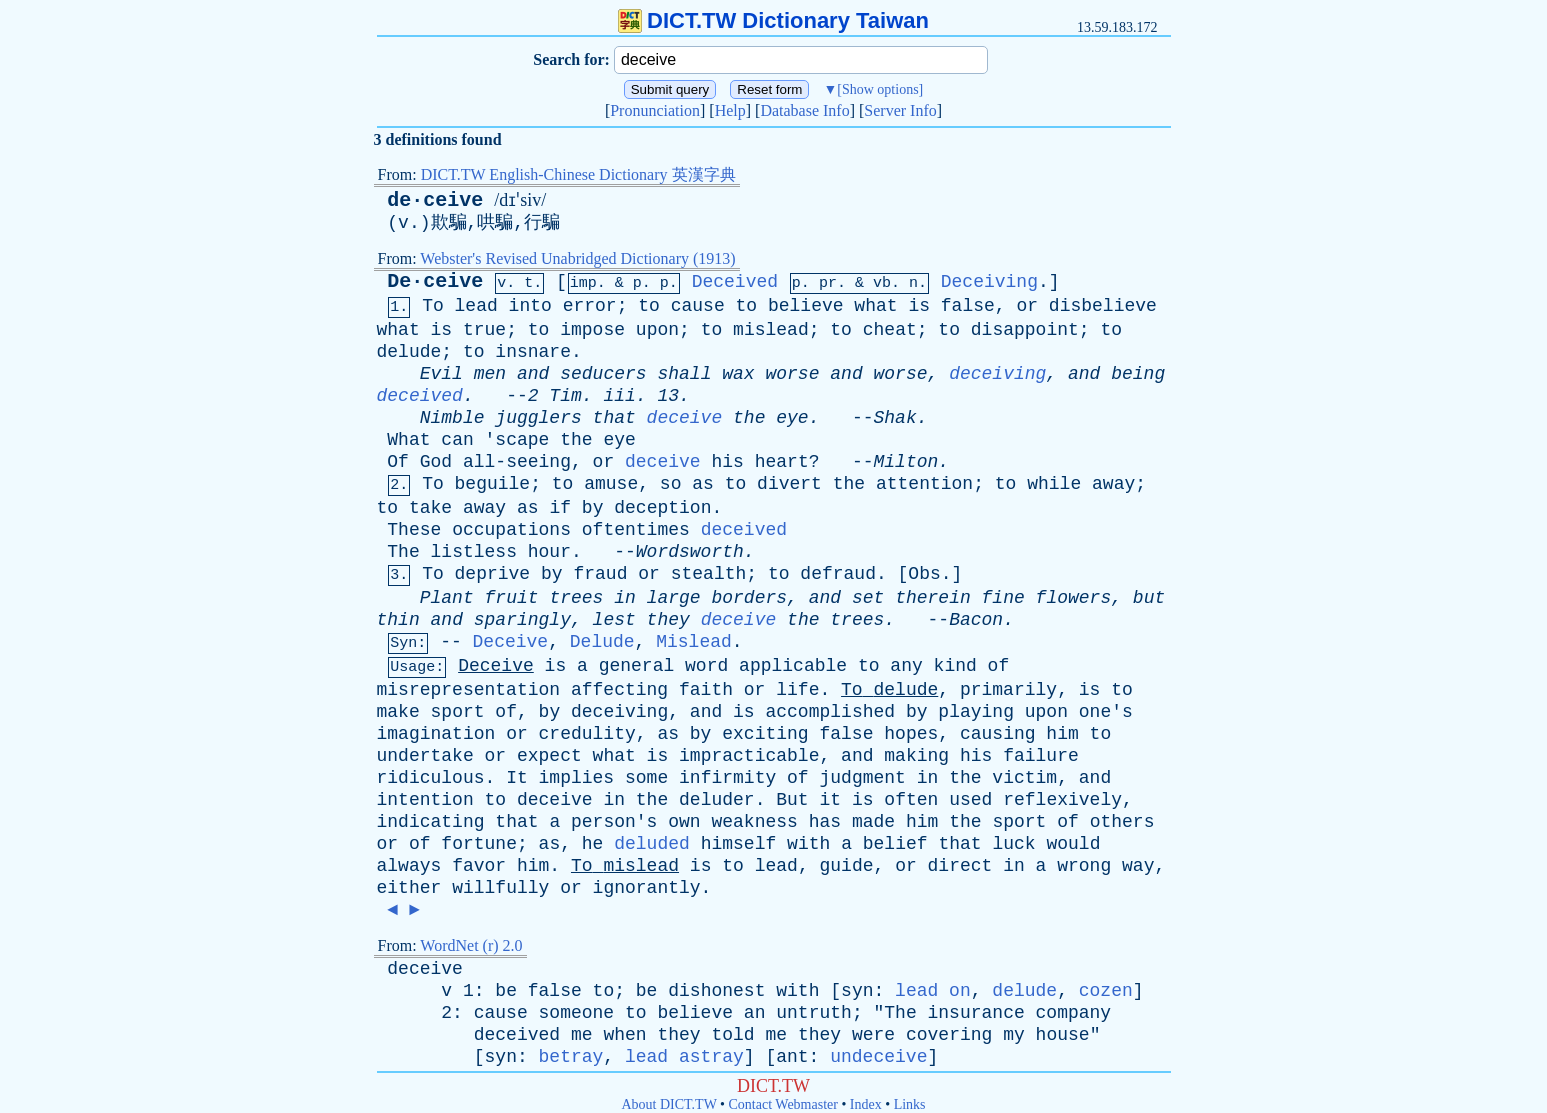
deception (662, 508)
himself (739, 844)
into (530, 306)
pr (828, 283)
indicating (431, 822)
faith (706, 690)
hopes (911, 734)
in (625, 598)
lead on (933, 991)
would (1073, 844)
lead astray (684, 1057)
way (1138, 866)
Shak (895, 418)
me (582, 1035)
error (590, 306)
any (906, 666)
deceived (420, 396)
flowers (1074, 598)
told (732, 1035)
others (1122, 822)
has (825, 822)
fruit (512, 598)
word (706, 666)
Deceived (735, 282)
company (1074, 1013)
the (749, 418)
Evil (441, 374)
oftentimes (636, 530)
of (999, 666)
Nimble (452, 418)
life (797, 690)
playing (976, 712)
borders (749, 598)
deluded (652, 844)
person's (614, 822)
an (755, 1013)
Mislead (694, 642)
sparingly (522, 620)
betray (571, 1057)
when (624, 1035)
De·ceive (435, 281)
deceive (685, 418)
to (649, 306)
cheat (890, 330)
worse (792, 374)
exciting (765, 734)
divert (789, 484)
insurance (976, 1013)
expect (549, 756)
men (490, 374)
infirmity (727, 778)
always (409, 866)
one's (1106, 712)
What (408, 440)
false (968, 306)
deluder (717, 800)
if (560, 508)
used (970, 800)
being (1138, 374)
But (792, 800)
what (875, 306)
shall (684, 374)
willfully (500, 888)
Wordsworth (690, 552)
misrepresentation (469, 690)
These (414, 530)
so (671, 484)
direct (960, 866)
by (593, 508)
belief (895, 844)
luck (1013, 844)
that (614, 418)
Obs (924, 574)
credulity (587, 734)
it (830, 800)
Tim (565, 396)
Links (910, 1104)
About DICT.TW (668, 1104)
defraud (838, 574)
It (517, 778)
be (506, 991)
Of (398, 462)
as (703, 484)
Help (730, 110)
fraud (600, 574)
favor (479, 866)
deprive (493, 574)
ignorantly (647, 888)
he (593, 844)
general (637, 666)
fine (1003, 598)
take (430, 508)
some (646, 778)
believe (806, 306)
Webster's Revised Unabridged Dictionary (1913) (577, 258)
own (684, 822)
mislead (771, 330)
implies (577, 778)
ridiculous (431, 778)
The (403, 552)
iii (619, 396)
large (674, 598)
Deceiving (989, 282)
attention (924, 484)
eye (792, 418)
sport (458, 712)
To (433, 306)
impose (592, 330)
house (1063, 1035)
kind (955, 666)
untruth (814, 1013)
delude (409, 352)
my (1014, 1035)
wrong (1084, 866)
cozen (1106, 991)
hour (549, 552)
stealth (709, 574)
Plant (447, 598)
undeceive (878, 1057)
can (457, 440)
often (911, 800)
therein (933, 598)
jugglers (538, 418)
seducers (603, 374)
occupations (511, 530)
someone (577, 1013)
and (533, 374)
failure (1041, 756)
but (1149, 598)
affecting (619, 690)
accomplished (830, 712)
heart (782, 462)
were (873, 1035)
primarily (1008, 690)
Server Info (900, 110)
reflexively (1062, 800)
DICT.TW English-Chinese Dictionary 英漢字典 (578, 174)
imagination (436, 734)
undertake (425, 756)
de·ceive (435, 200)
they (668, 620)
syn (857, 991)
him (1062, 734)
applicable (793, 666)
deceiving (997, 374)
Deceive (511, 642)
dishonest (716, 991)
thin (398, 620)
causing (998, 734)
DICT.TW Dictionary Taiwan (773, 20)
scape (522, 440)
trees (576, 598)
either (409, 888)
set (868, 598)
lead (476, 306)
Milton (906, 462)
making (916, 756)
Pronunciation (655, 110)
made (873, 822)
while (1054, 484)
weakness (754, 822)
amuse (611, 484)
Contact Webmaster (783, 1104)
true (484, 330)
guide (847, 866)
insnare (533, 352)
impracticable (749, 756)
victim (1024, 778)
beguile (493, 484)
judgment (862, 778)
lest (614, 620)
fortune (479, 844)
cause (698, 306)
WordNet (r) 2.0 (471, 945)
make (398, 712)
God (436, 462)
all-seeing (517, 462)
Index (866, 1104)
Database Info (804, 110)
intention (425, 800)
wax (738, 374)
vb (882, 283)
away (1113, 484)
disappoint (1025, 330)
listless (474, 552)
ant (792, 1057)
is (919, 306)
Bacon (976, 620)
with (808, 844)
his (727, 462)
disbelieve (1103, 306)
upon (657, 330)
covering (949, 1035)
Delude (602, 642)
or (1027, 306)
